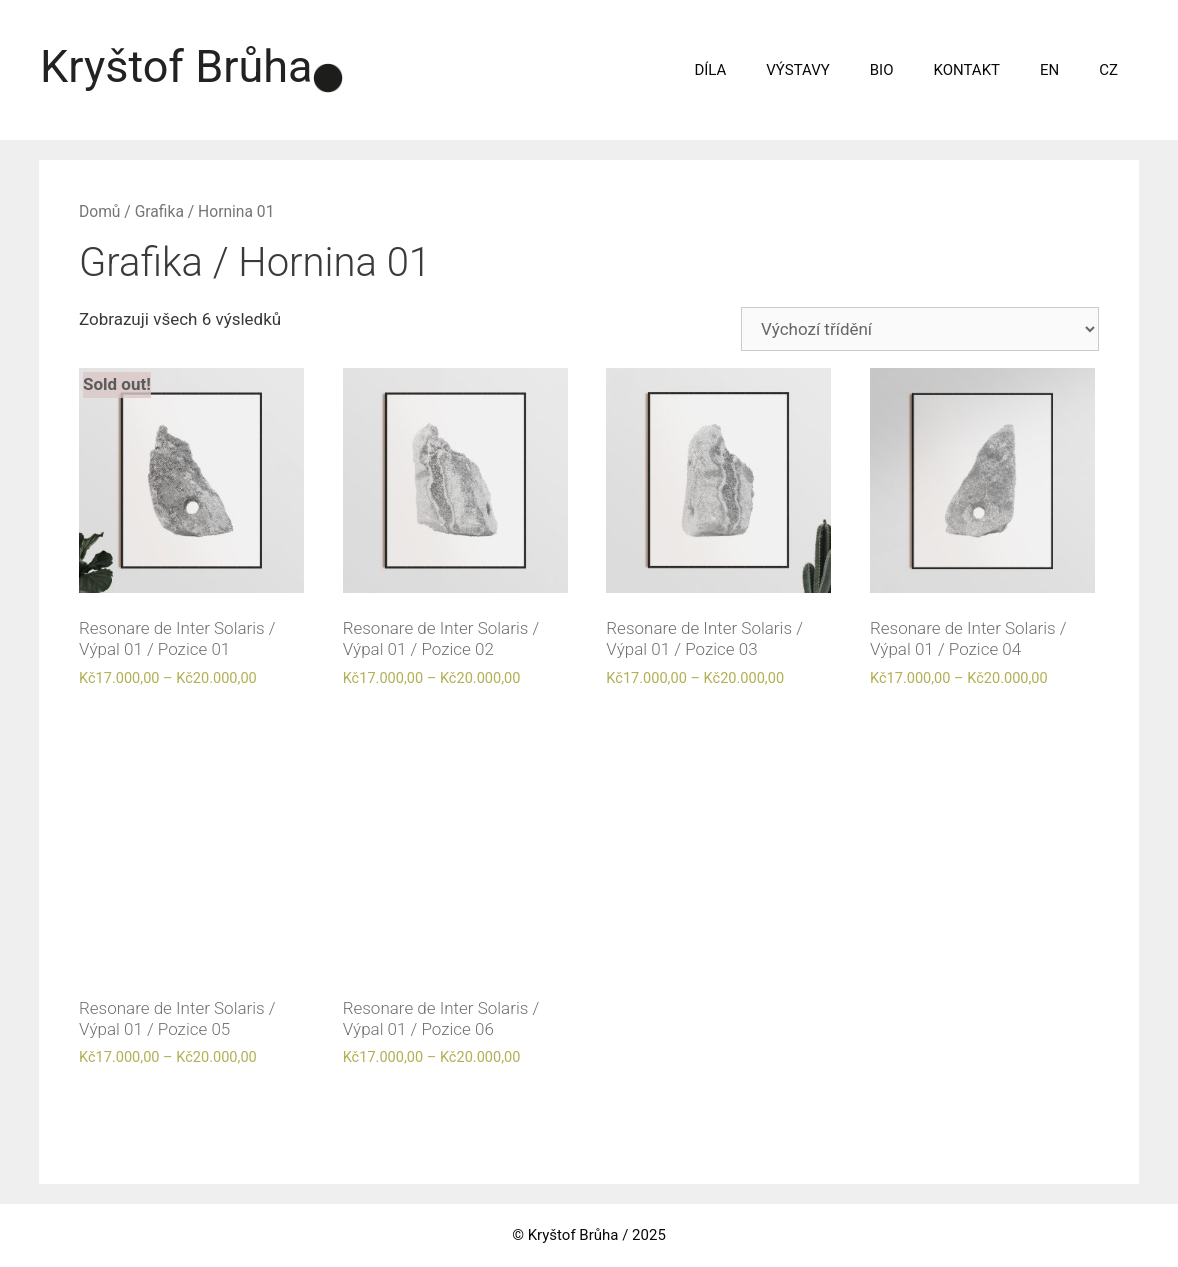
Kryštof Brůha (176, 66)
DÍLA (710, 70)
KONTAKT (967, 70)
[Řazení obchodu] (920, 329)
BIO (882, 70)
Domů (99, 211)
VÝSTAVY (797, 70)
